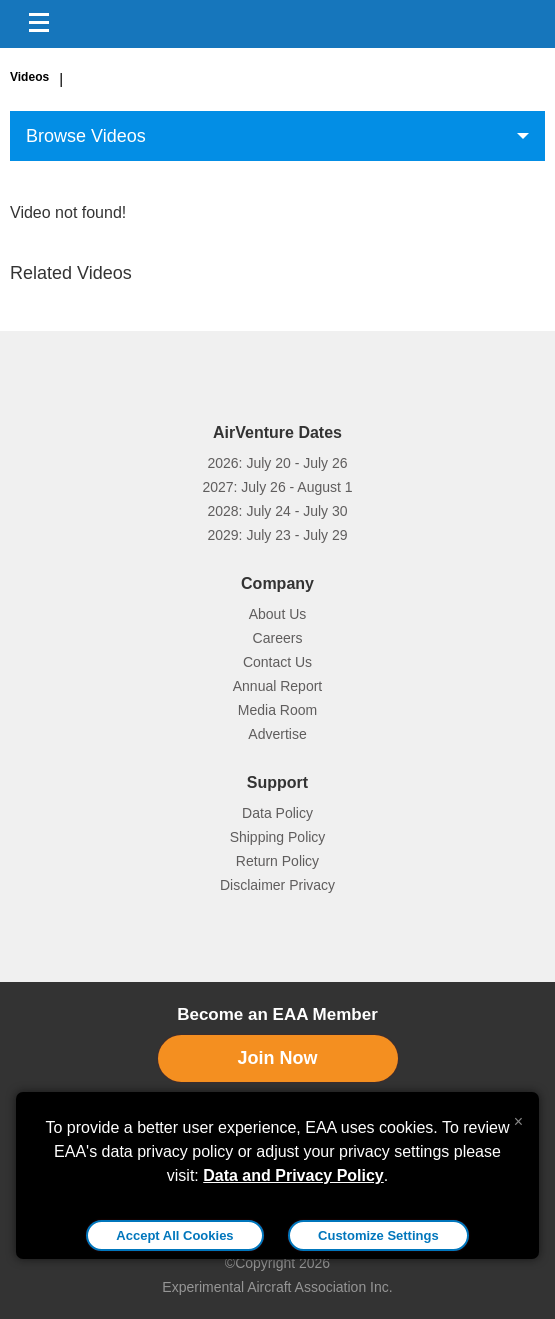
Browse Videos (86, 136)
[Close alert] (518, 1117)
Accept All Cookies (174, 1235)
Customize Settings (378, 1235)
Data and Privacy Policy (293, 1175)
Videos (29, 77)
